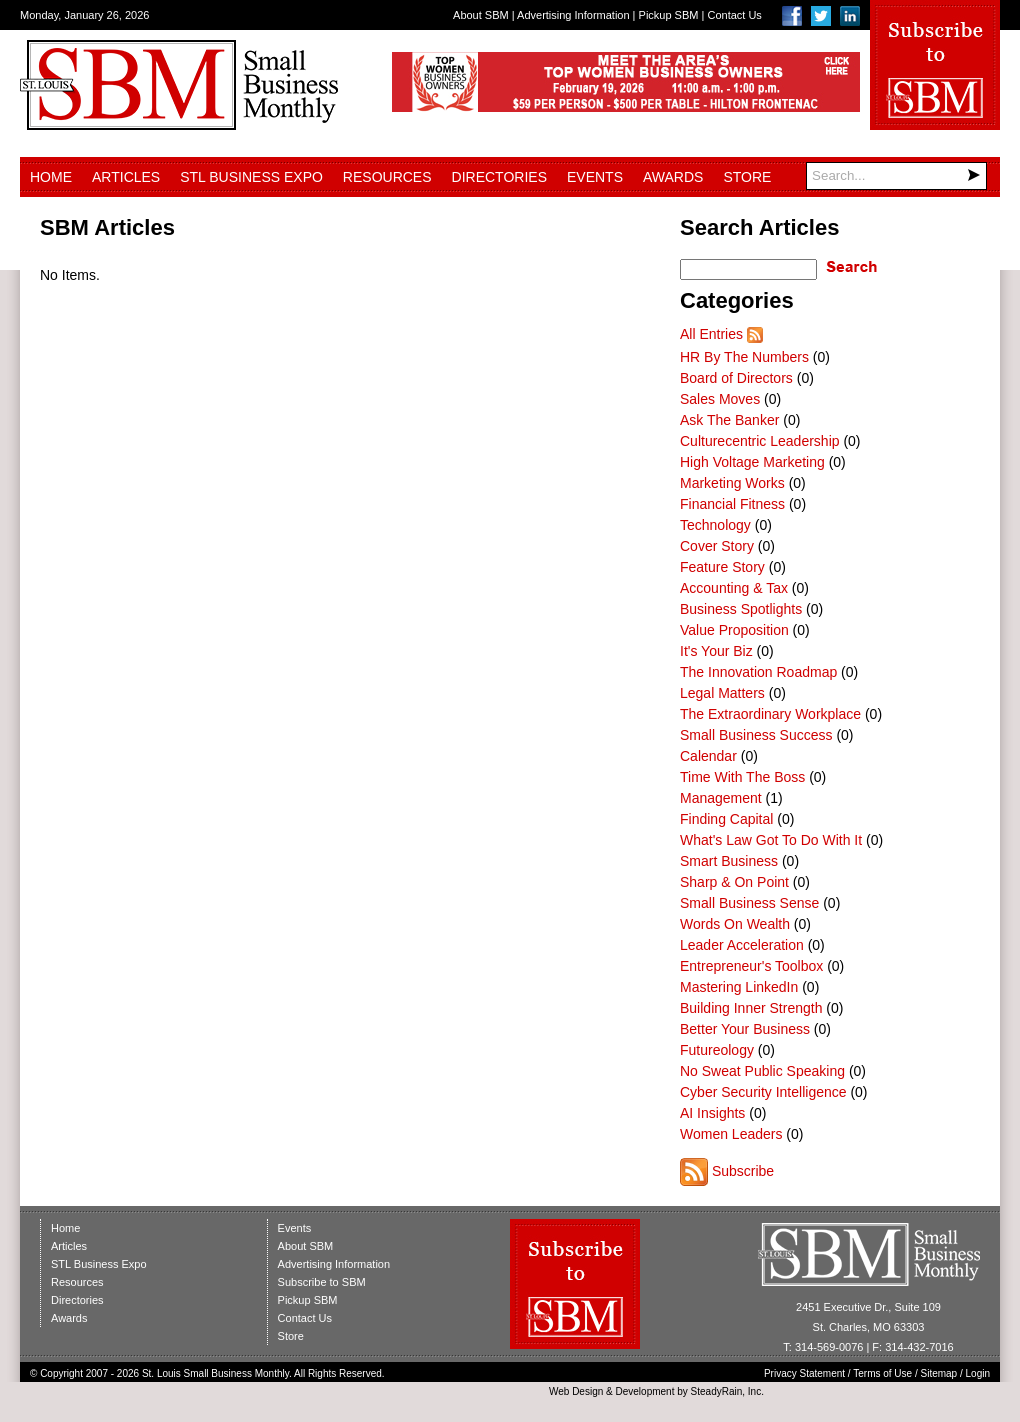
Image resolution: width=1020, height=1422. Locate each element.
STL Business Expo (251, 177)
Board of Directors (736, 378)
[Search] (896, 176)
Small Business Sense (749, 903)
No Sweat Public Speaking (762, 1071)
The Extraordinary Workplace (770, 714)
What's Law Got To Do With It (771, 840)
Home (51, 177)
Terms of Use (882, 1373)
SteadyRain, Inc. (727, 1391)
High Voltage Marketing (752, 462)
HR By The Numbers (744, 357)
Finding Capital (726, 819)
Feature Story (722, 567)
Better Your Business (745, 1029)
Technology (715, 525)
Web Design (576, 1391)
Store (747, 177)
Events (595, 177)
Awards (673, 177)
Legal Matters (722, 693)
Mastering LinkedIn (739, 987)
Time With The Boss (742, 777)
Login (978, 1373)
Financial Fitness (732, 504)
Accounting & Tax (734, 588)
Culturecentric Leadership (760, 441)
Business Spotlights (741, 609)
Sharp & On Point (734, 882)
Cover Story (717, 546)
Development (645, 1391)
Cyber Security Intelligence (763, 1092)
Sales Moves (720, 399)
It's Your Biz (716, 651)
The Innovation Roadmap (758, 672)
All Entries (711, 334)
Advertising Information (573, 15)
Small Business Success (756, 735)
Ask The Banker (729, 420)
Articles (126, 177)
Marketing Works (732, 483)
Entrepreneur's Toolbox (751, 966)
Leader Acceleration (742, 945)
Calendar (708, 756)
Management (721, 798)
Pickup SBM (669, 15)
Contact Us (734, 15)
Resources (387, 177)
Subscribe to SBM (322, 1282)
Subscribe (743, 1171)
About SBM (481, 15)
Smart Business (729, 861)
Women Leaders (731, 1134)
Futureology (717, 1050)
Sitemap (939, 1373)
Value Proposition (734, 630)
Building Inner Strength (751, 1008)
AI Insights (712, 1113)
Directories (499, 177)
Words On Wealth (735, 924)
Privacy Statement (804, 1373)
